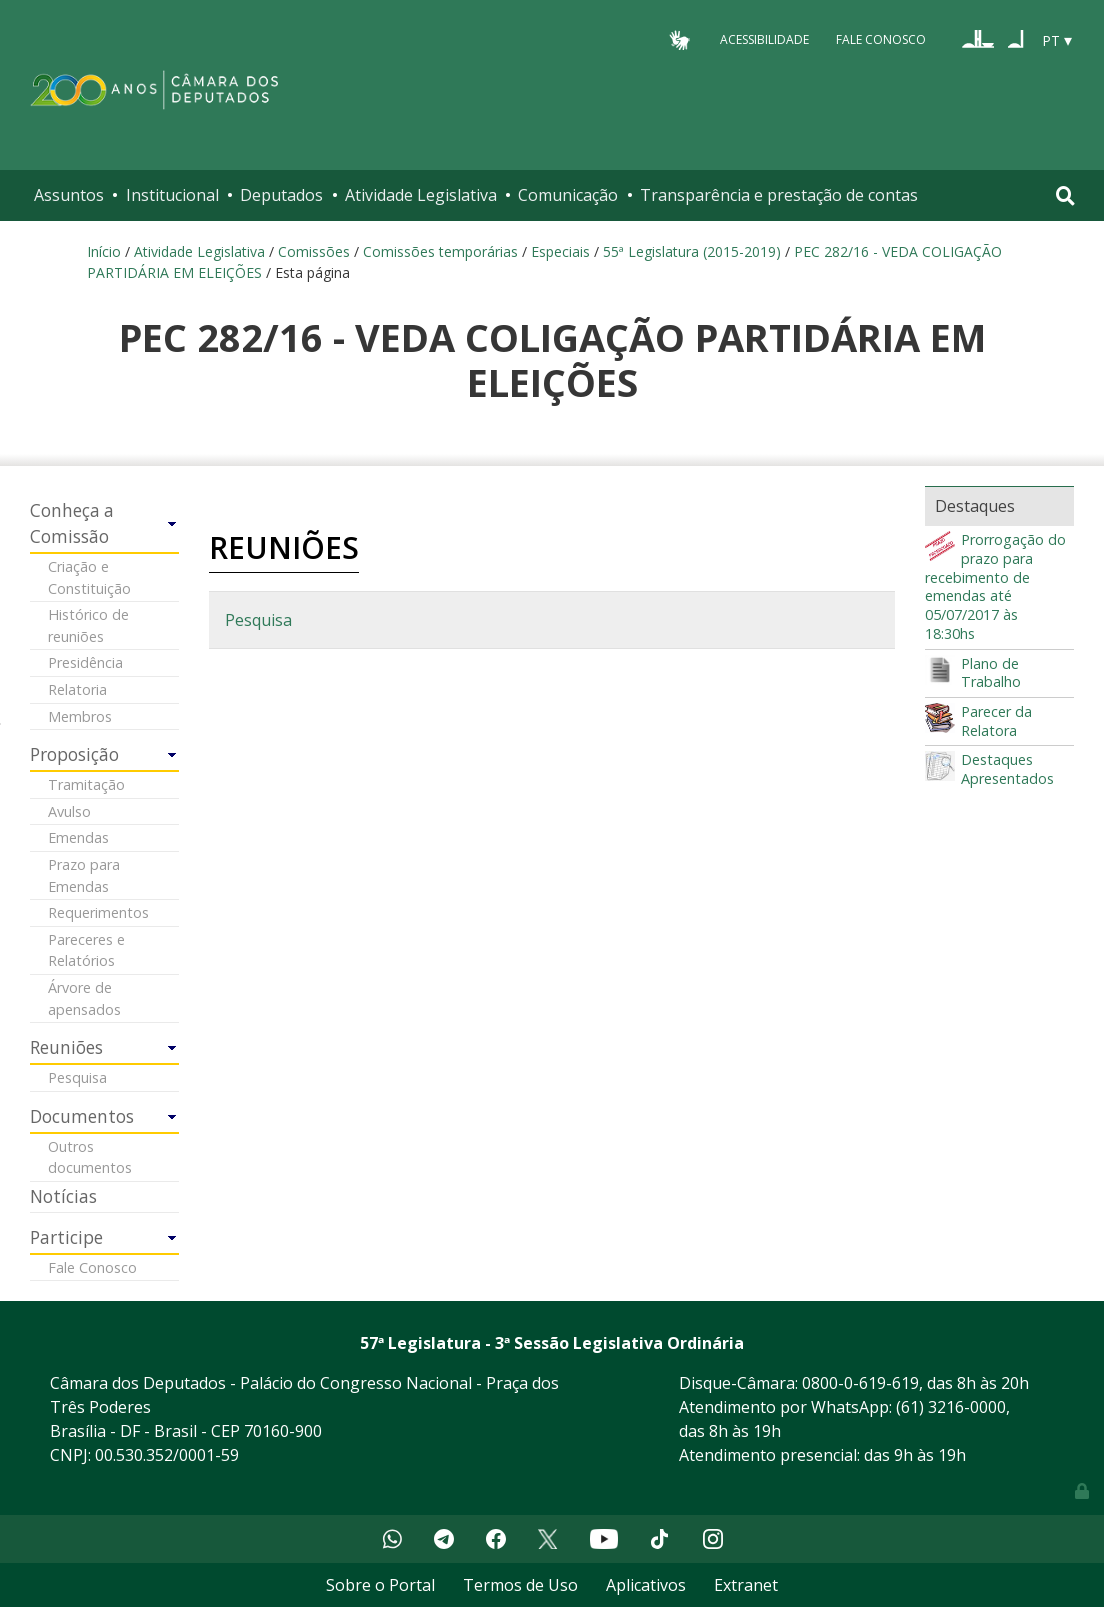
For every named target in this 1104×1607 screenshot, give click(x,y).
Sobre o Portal (380, 1585)
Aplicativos (646, 1585)
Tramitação (86, 784)
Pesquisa (77, 1077)
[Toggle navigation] (1065, 195)
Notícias (63, 1196)
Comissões (314, 251)
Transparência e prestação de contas (779, 195)
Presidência (85, 662)
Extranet (746, 1585)
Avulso (69, 811)
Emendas (78, 837)
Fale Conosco (881, 39)
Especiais (560, 251)
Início (104, 251)
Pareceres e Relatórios (86, 950)
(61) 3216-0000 (951, 1407)
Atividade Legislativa (421, 195)
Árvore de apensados (84, 998)
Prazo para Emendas (84, 875)
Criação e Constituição (89, 577)
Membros (80, 716)
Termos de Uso (520, 1585)
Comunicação (568, 195)
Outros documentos (90, 1157)
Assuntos (69, 195)
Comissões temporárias (440, 251)
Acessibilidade (764, 39)
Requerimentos (98, 912)
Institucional (172, 195)
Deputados (281, 195)
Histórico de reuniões (88, 625)
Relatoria (77, 689)
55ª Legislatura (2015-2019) (692, 251)
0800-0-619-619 (860, 1383)
